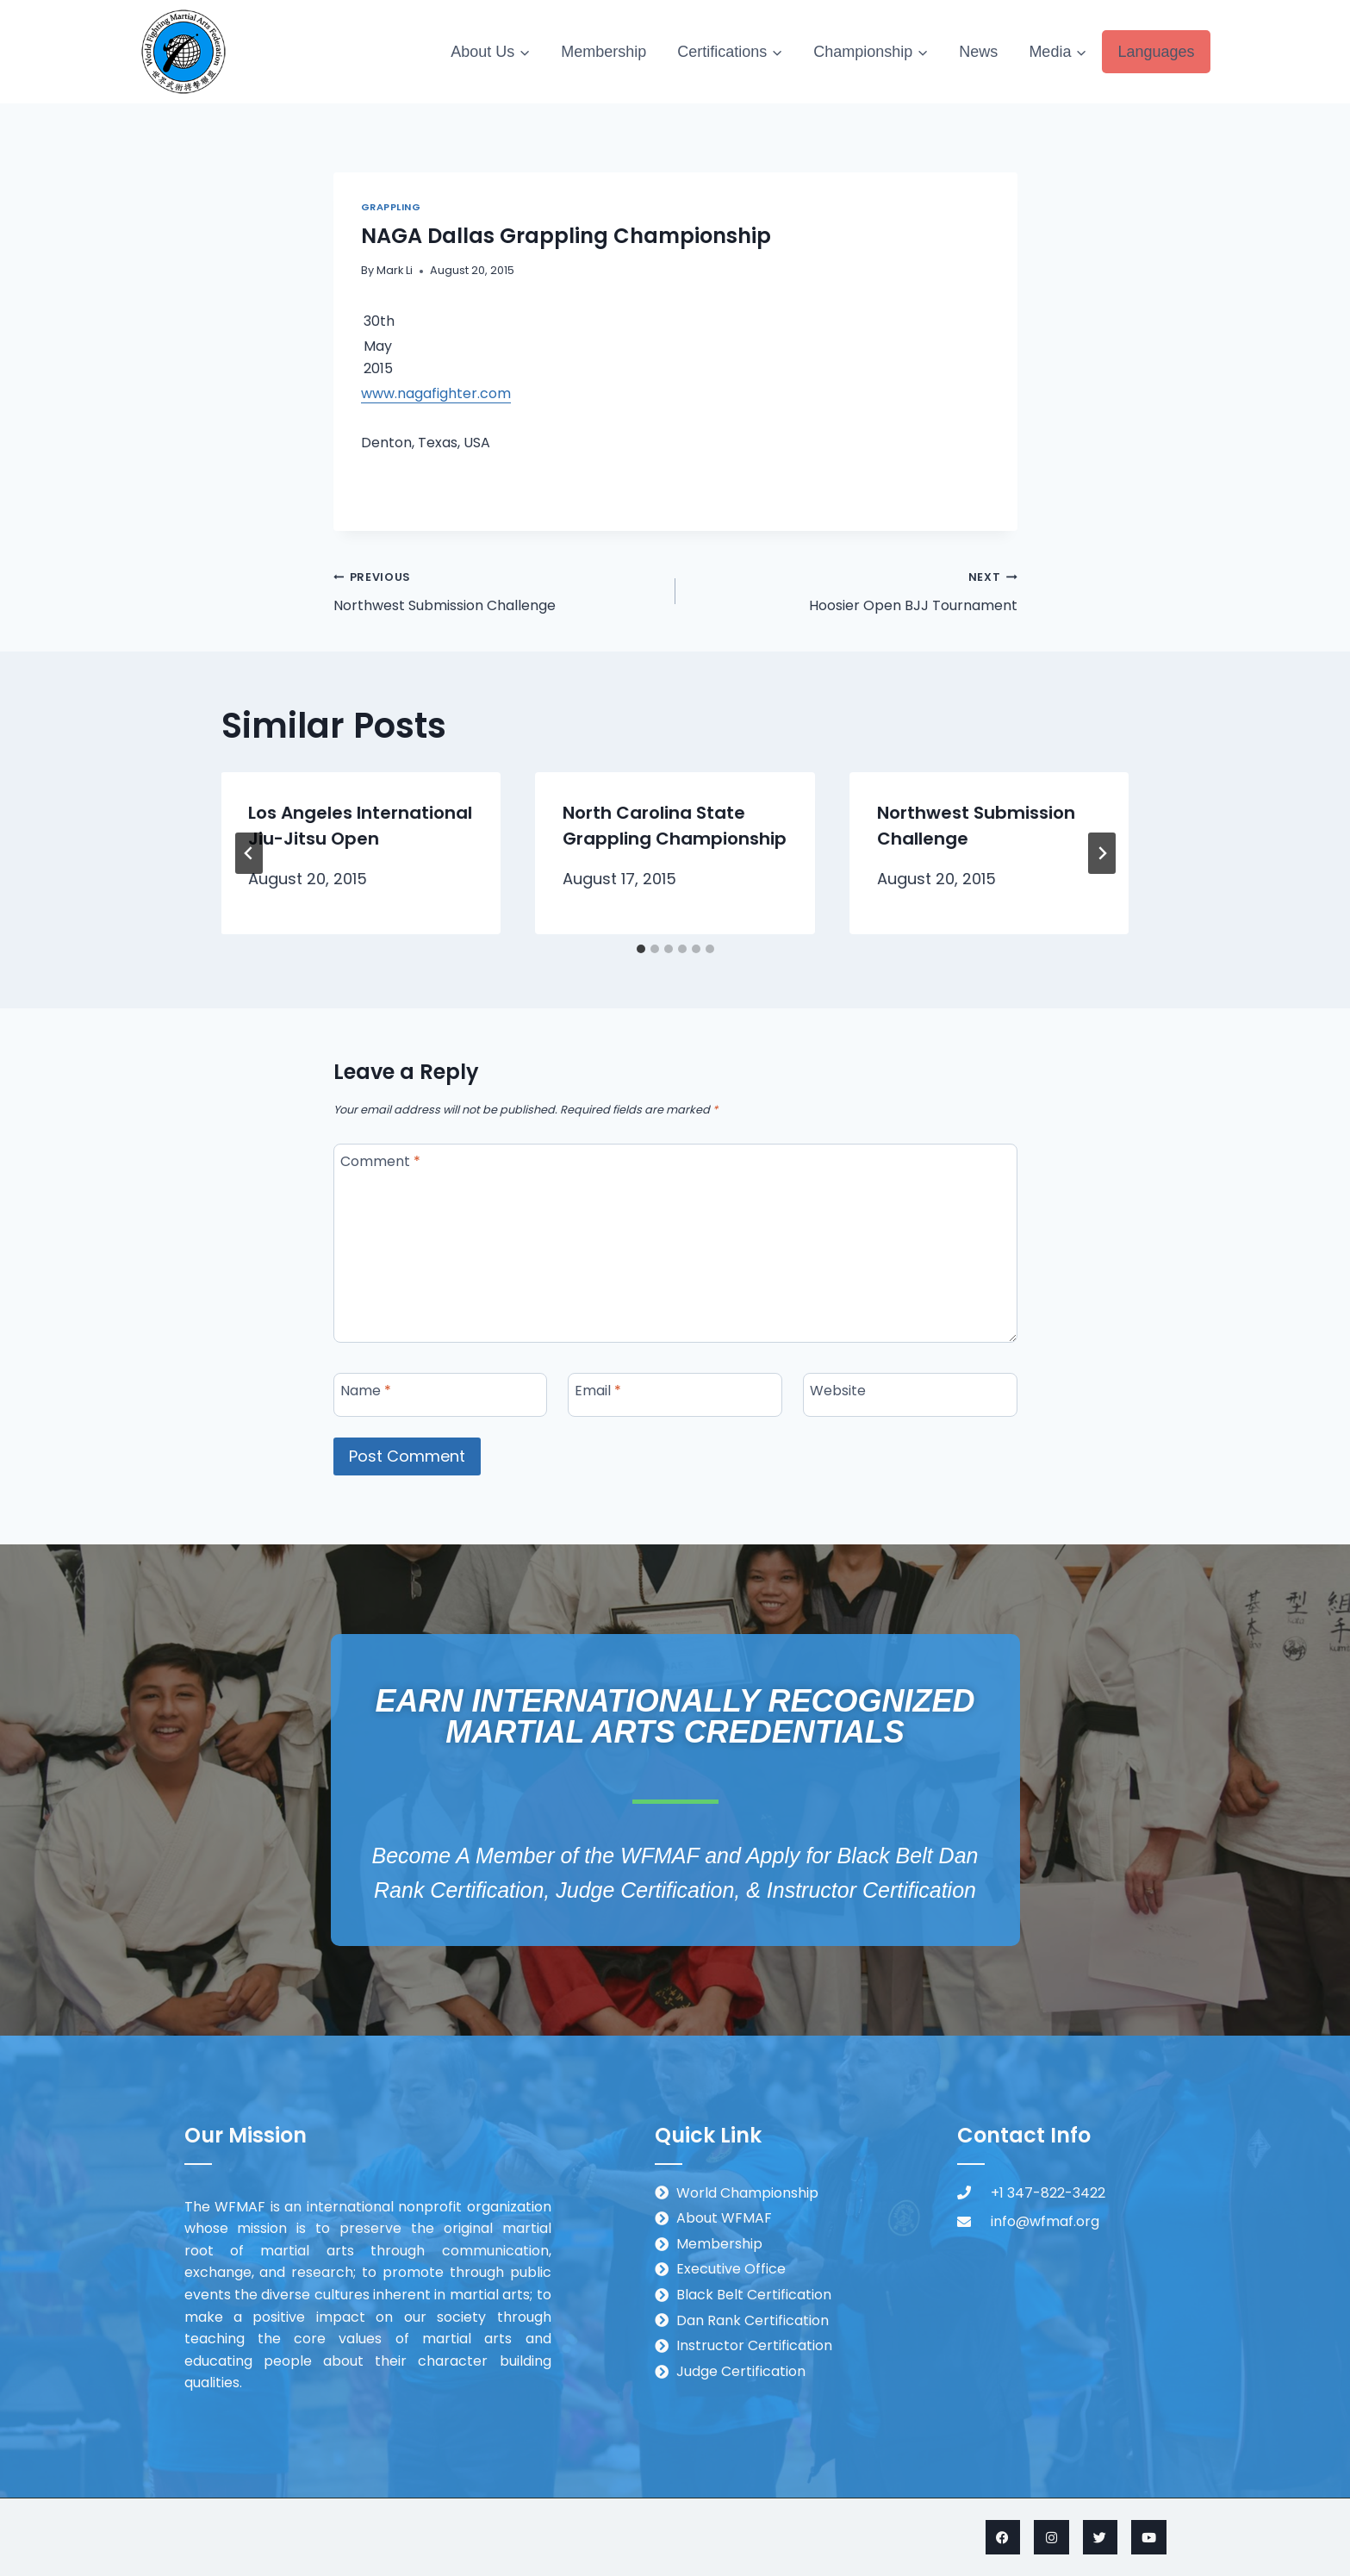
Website (838, 1391)
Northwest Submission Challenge (497, 590)
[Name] (440, 1395)
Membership (603, 51)
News (978, 51)
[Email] (675, 1395)
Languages (1155, 51)
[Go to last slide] (249, 853)
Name (365, 1391)
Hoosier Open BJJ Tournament (853, 590)
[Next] (1102, 853)
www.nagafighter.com (436, 393)
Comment (380, 1161)
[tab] (641, 949)
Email (598, 1391)
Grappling (391, 207)
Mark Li (394, 270)
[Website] (910, 1395)
